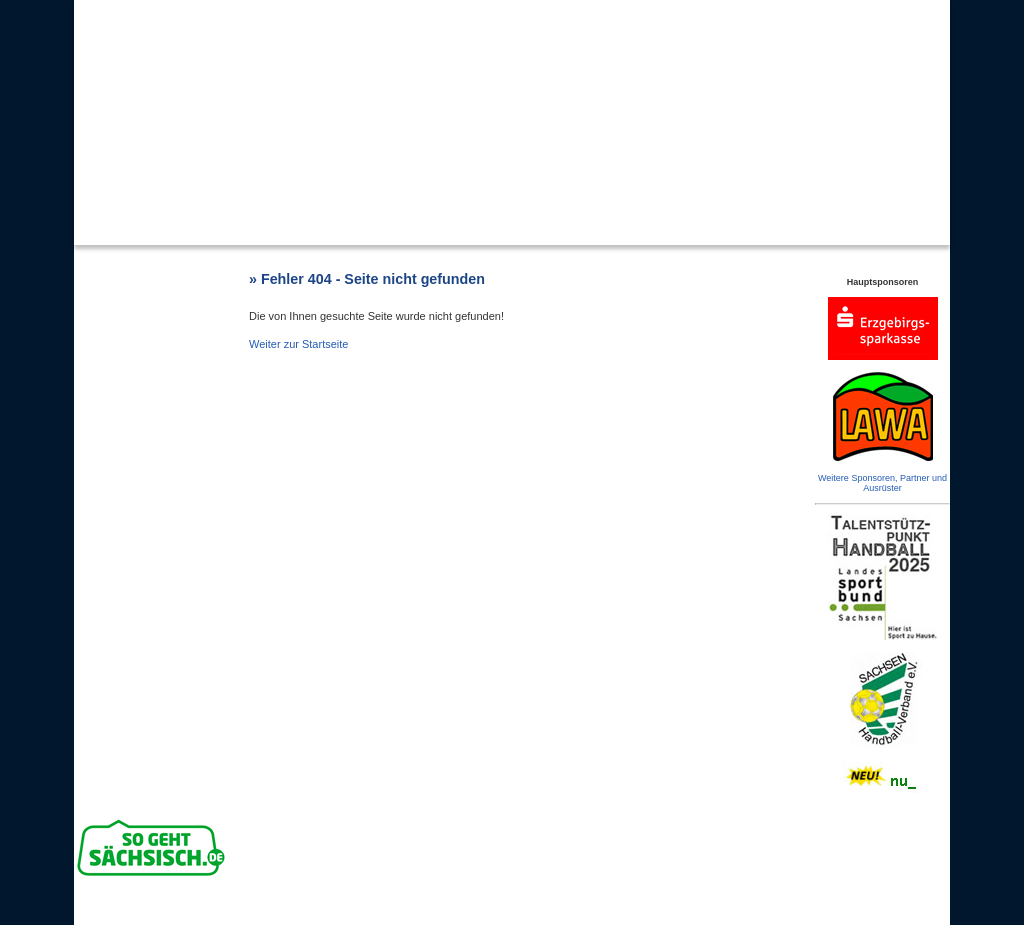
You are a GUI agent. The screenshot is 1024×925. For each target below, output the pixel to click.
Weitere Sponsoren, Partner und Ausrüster (882, 483)
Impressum (635, 909)
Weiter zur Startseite (298, 344)
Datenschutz (692, 909)
